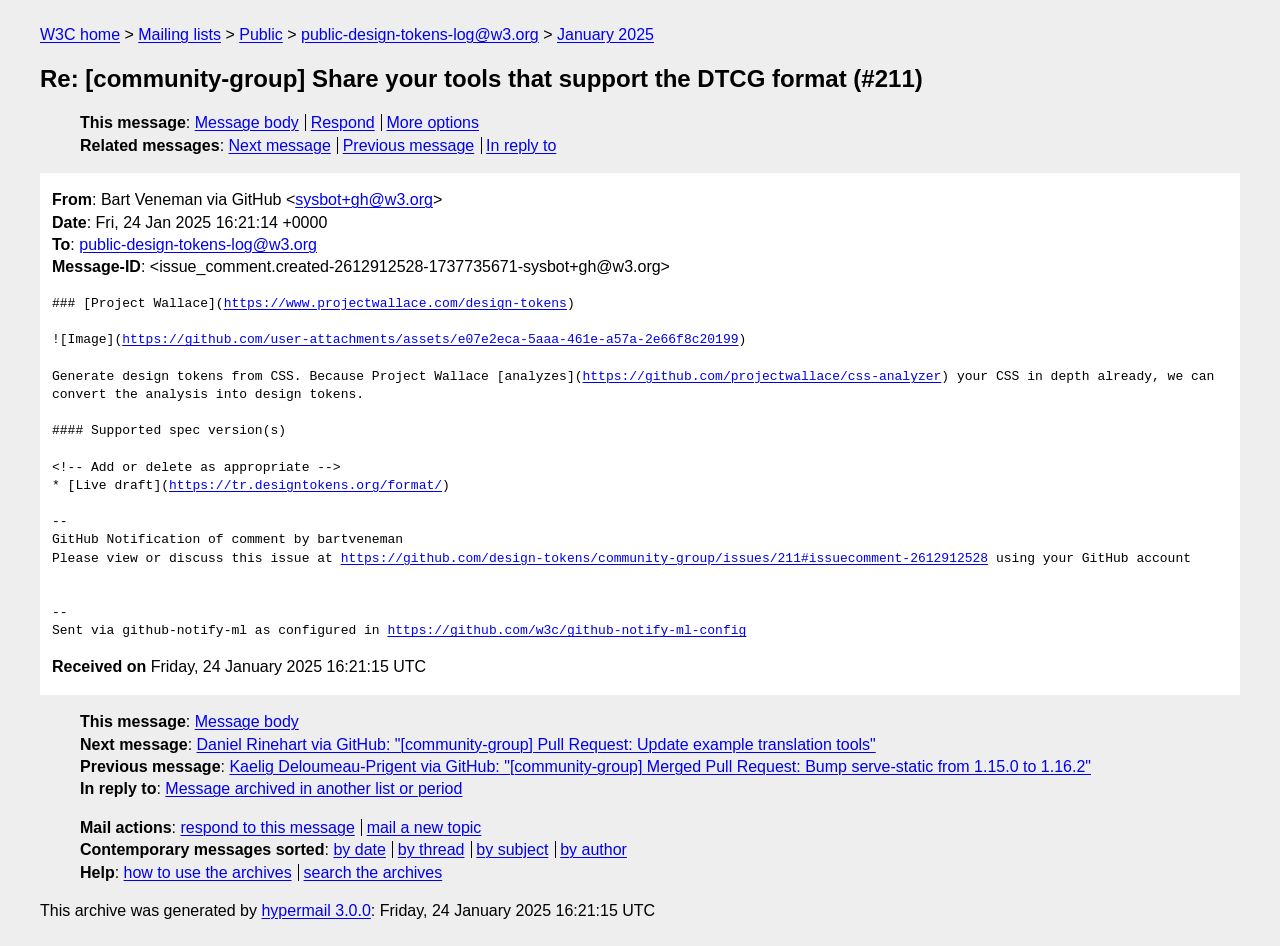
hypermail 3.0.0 (315, 910)
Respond (343, 122)
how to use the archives (208, 872)
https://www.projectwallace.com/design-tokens (395, 304)
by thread (431, 849)
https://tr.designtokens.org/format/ (305, 486)
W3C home (80, 34)
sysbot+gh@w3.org (364, 199)
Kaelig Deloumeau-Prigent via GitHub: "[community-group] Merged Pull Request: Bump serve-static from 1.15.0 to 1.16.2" (660, 766)
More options (433, 122)
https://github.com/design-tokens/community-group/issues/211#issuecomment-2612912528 (664, 559)
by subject (512, 849)
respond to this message (267, 827)
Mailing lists (179, 34)
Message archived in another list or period (313, 788)
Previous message (409, 145)
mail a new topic (424, 827)
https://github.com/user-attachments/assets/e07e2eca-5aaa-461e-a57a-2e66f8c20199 (430, 340)
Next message (280, 145)
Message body (247, 122)
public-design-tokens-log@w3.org (420, 34)
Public (261, 34)
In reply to (521, 145)
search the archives (373, 872)
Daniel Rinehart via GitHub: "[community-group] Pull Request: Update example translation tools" (536, 744)
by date (359, 849)
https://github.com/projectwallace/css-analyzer (761, 377)
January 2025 (605, 34)
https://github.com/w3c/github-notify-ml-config (566, 631)
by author (593, 849)
